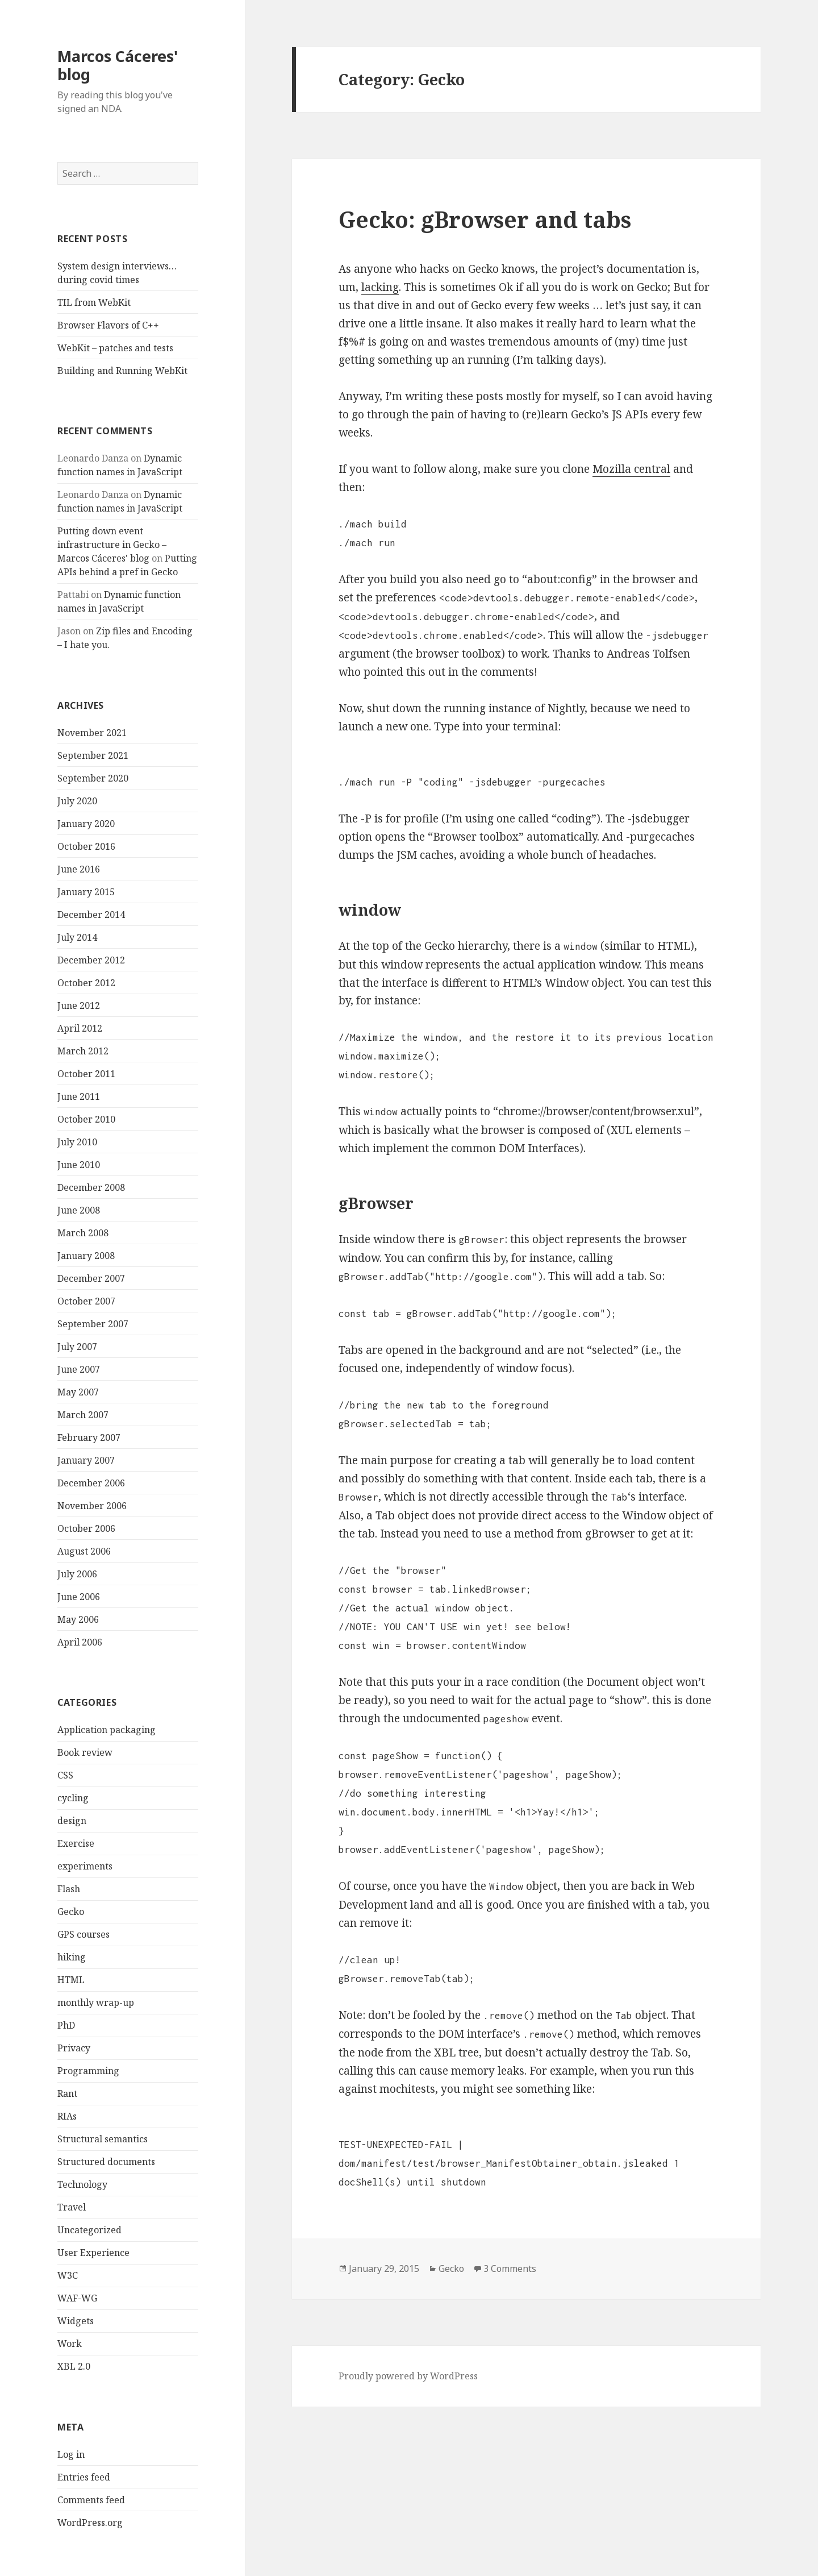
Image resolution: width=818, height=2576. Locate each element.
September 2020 (92, 778)
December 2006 (91, 1483)
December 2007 (91, 1278)
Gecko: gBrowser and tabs (485, 219)
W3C (67, 2275)
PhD (66, 2025)
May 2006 (78, 1619)
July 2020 (77, 801)
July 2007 (77, 1346)
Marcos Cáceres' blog (117, 65)
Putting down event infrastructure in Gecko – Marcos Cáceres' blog (111, 544)
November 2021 (92, 732)
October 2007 (86, 1301)
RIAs (67, 2116)
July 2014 (77, 937)
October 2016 (86, 846)
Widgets (75, 2321)
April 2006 (79, 1642)
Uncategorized (89, 2230)
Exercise (75, 1843)
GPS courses (83, 1934)
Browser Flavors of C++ (108, 325)
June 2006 (78, 1596)
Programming (88, 2070)
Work (69, 2343)
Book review (84, 1752)
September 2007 (92, 1324)
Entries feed (83, 2477)
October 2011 (86, 1073)
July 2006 (77, 1574)
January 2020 (86, 823)
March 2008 (82, 1233)
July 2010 (77, 1142)
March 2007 (82, 1415)
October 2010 (86, 1119)
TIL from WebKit (94, 302)
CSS (65, 1775)
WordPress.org (90, 2522)
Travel (71, 2207)
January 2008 (86, 1255)
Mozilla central (631, 469)
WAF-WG (77, 2298)
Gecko (70, 1911)
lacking (380, 287)
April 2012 (79, 1028)
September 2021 (92, 755)
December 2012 (91, 960)
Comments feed (91, 2500)
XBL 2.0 (73, 2366)
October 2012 (86, 983)
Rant (67, 2093)
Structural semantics (102, 2139)
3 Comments (509, 2268)
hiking (71, 1957)
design (71, 1820)
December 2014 (91, 914)
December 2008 (91, 1187)
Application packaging (106, 1729)
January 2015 (86, 892)
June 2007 (78, 1369)
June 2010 (78, 1164)
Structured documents (106, 2161)
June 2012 (78, 1005)
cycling (73, 1798)
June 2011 (78, 1096)
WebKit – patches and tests (115, 348)
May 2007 (78, 1392)
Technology (82, 2184)
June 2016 (78, 869)
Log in (71, 2454)
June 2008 (78, 1210)
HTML (71, 1979)
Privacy (73, 2048)
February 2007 (88, 1437)
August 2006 (84, 1551)
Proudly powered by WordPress (408, 2376)
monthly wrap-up (95, 2002)
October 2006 (86, 1528)
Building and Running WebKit (122, 370)
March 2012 (82, 1051)
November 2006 (92, 1505)
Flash (68, 1889)
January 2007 (86, 1460)
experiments (84, 1866)
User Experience (93, 2252)
